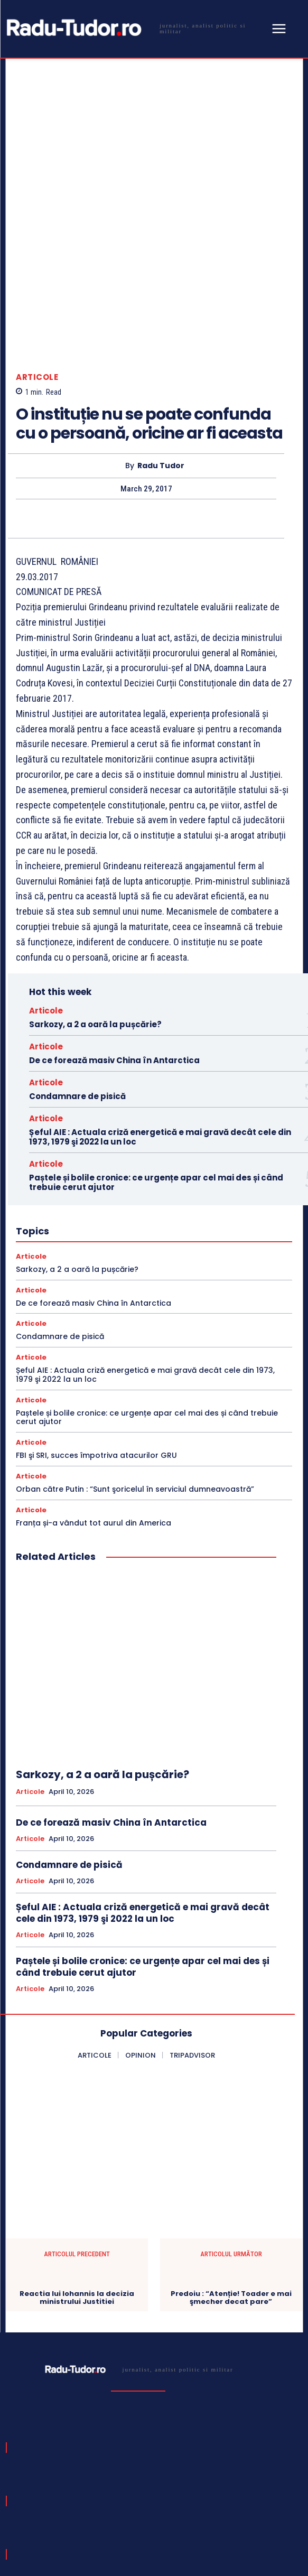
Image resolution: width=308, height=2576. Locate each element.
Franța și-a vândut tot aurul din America (93, 1412)
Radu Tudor (160, 355)
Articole (37, 267)
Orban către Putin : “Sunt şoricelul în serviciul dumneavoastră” (135, 1378)
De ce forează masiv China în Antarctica (114, 949)
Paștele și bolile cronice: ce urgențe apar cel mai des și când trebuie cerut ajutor (156, 1072)
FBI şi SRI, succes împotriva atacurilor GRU (96, 1345)
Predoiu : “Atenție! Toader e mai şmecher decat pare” (231, 2187)
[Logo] (135, 28)
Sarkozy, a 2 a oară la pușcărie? (95, 913)
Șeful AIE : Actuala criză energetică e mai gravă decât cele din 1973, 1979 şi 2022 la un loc (160, 1026)
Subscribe (264, 2484)
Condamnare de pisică (77, 985)
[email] (120, 2484)
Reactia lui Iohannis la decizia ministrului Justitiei (77, 2187)
